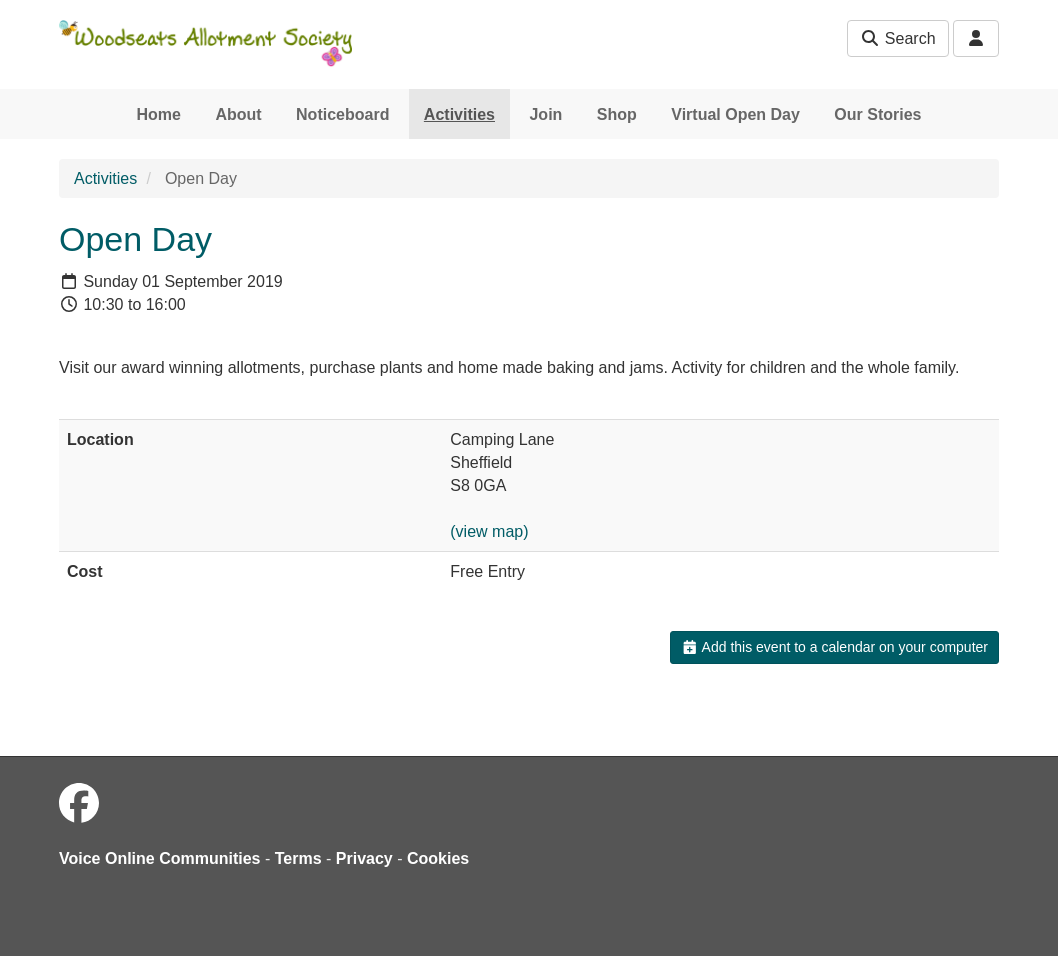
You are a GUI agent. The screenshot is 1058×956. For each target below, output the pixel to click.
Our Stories (877, 114)
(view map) (489, 531)
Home (159, 114)
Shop (617, 114)
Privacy (364, 858)
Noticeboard (342, 114)
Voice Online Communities (160, 858)
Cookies (438, 858)
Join (545, 114)
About (238, 114)
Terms (298, 858)
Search (897, 38)
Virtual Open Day (735, 114)
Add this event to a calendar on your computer (834, 647)
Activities (459, 114)
